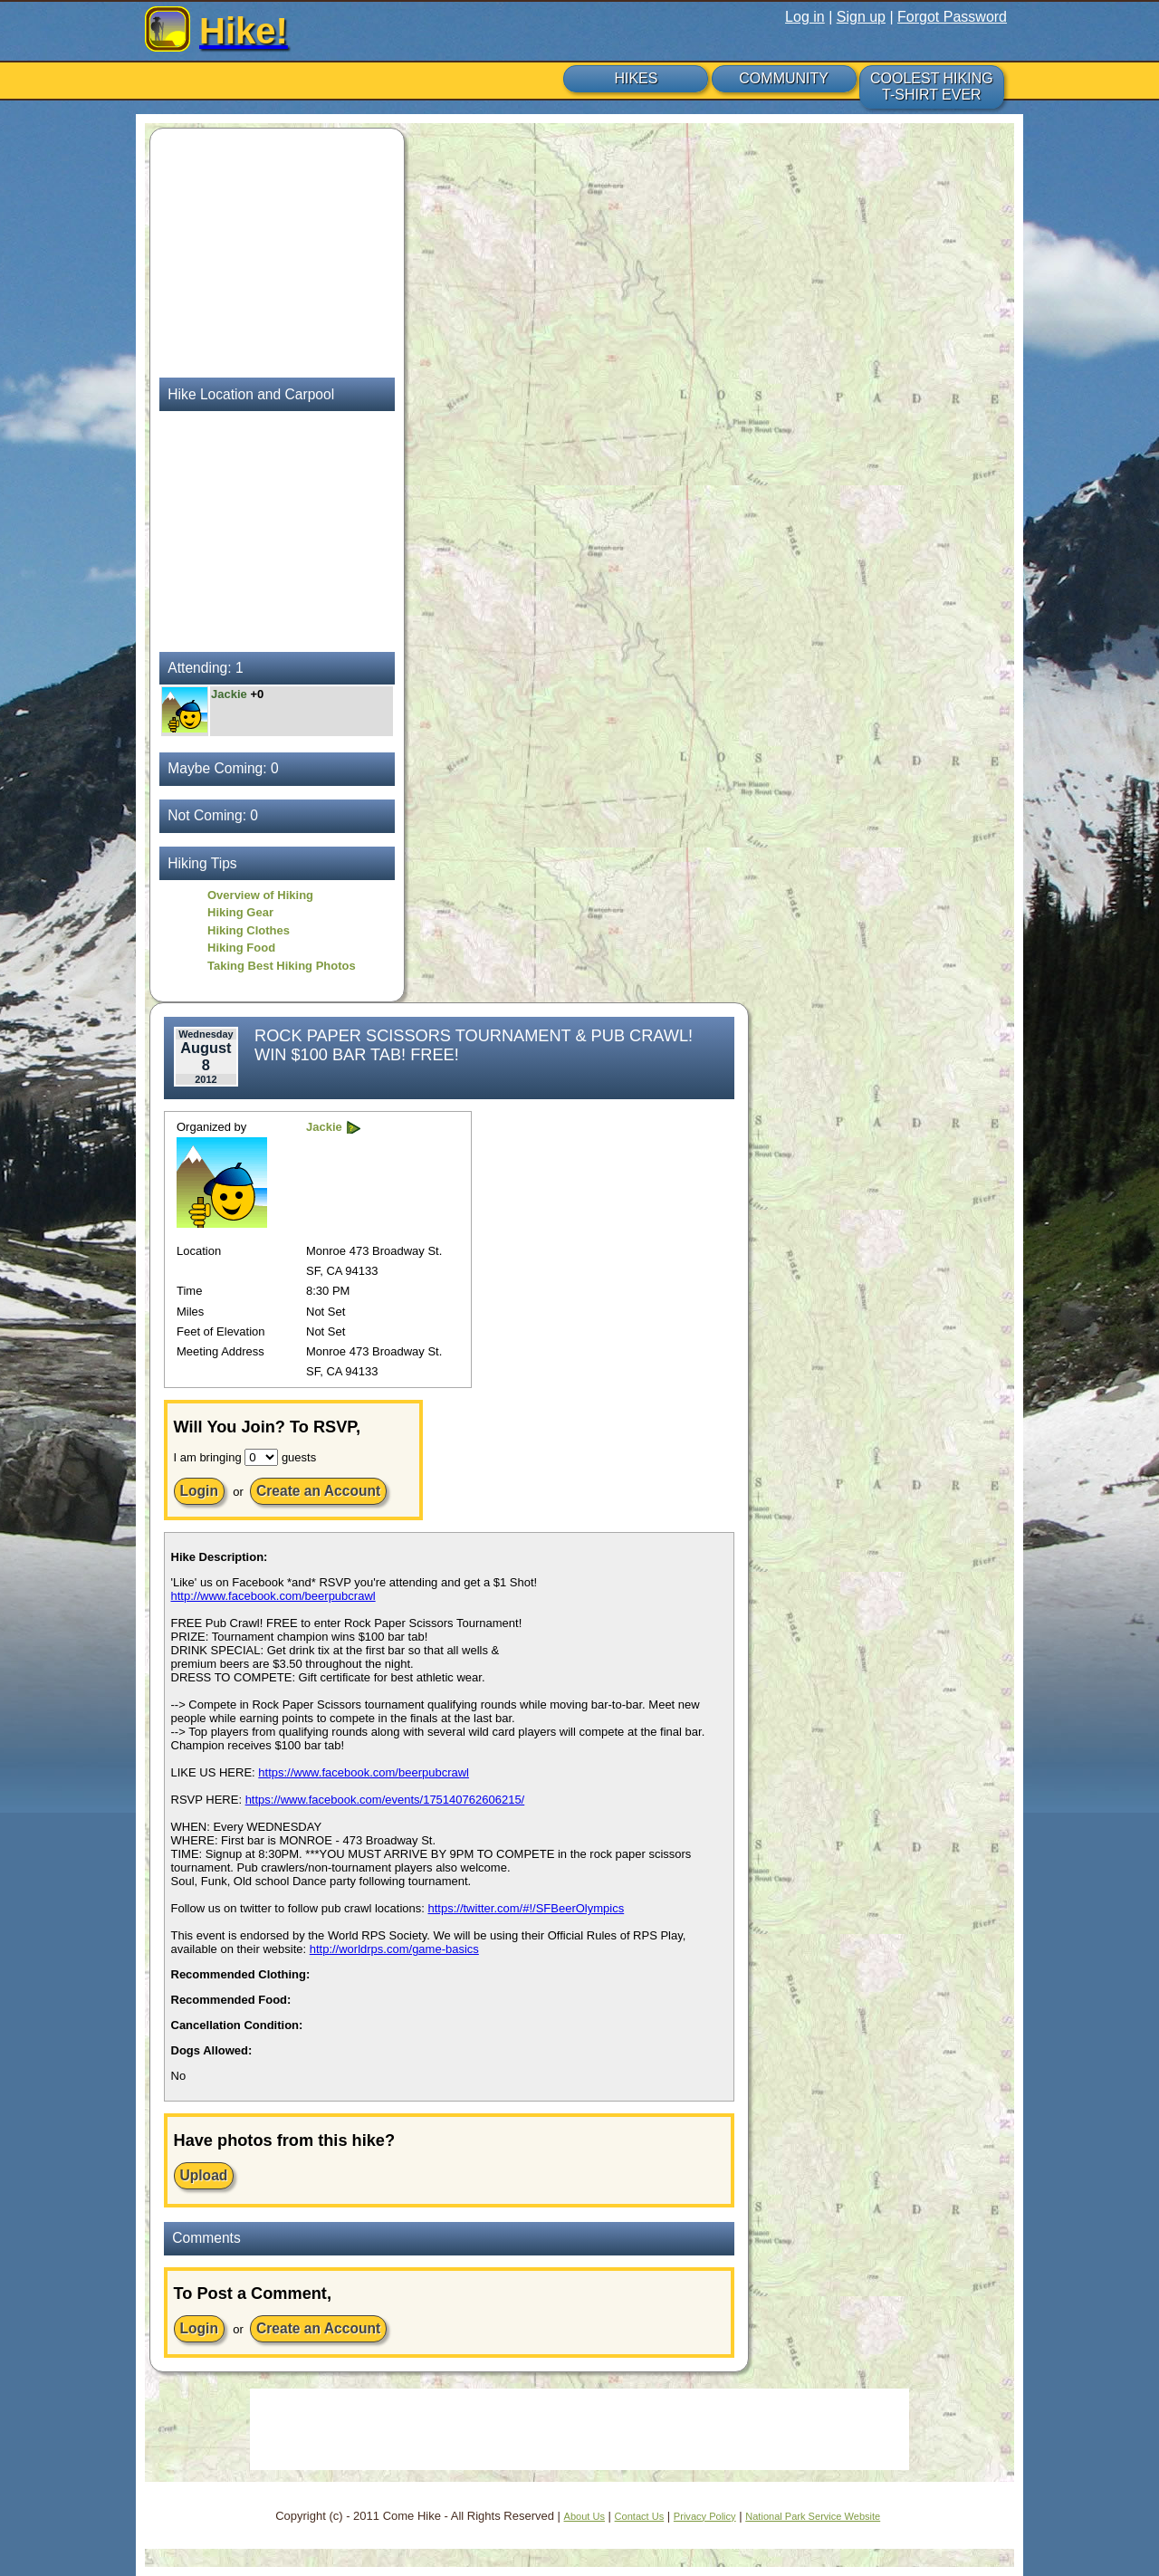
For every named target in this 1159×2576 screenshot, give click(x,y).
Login (199, 1491)
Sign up (861, 16)
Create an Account (318, 1491)
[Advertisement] (272, 251)
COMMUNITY (784, 78)
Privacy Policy (705, 2516)
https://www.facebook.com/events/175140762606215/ (385, 1799)
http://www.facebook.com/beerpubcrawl (273, 1596)
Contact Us (640, 2516)
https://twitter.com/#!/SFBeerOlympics (525, 1908)
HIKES (635, 78)
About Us (584, 2516)
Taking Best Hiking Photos (281, 965)
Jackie (230, 694)
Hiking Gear (240, 912)
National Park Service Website (812, 2516)
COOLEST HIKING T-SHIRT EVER (931, 86)
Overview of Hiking (260, 895)
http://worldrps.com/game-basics (394, 1949)
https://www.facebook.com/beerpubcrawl (363, 1772)
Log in (805, 16)
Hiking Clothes (248, 930)
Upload (204, 2175)
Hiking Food (241, 947)
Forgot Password (952, 16)
